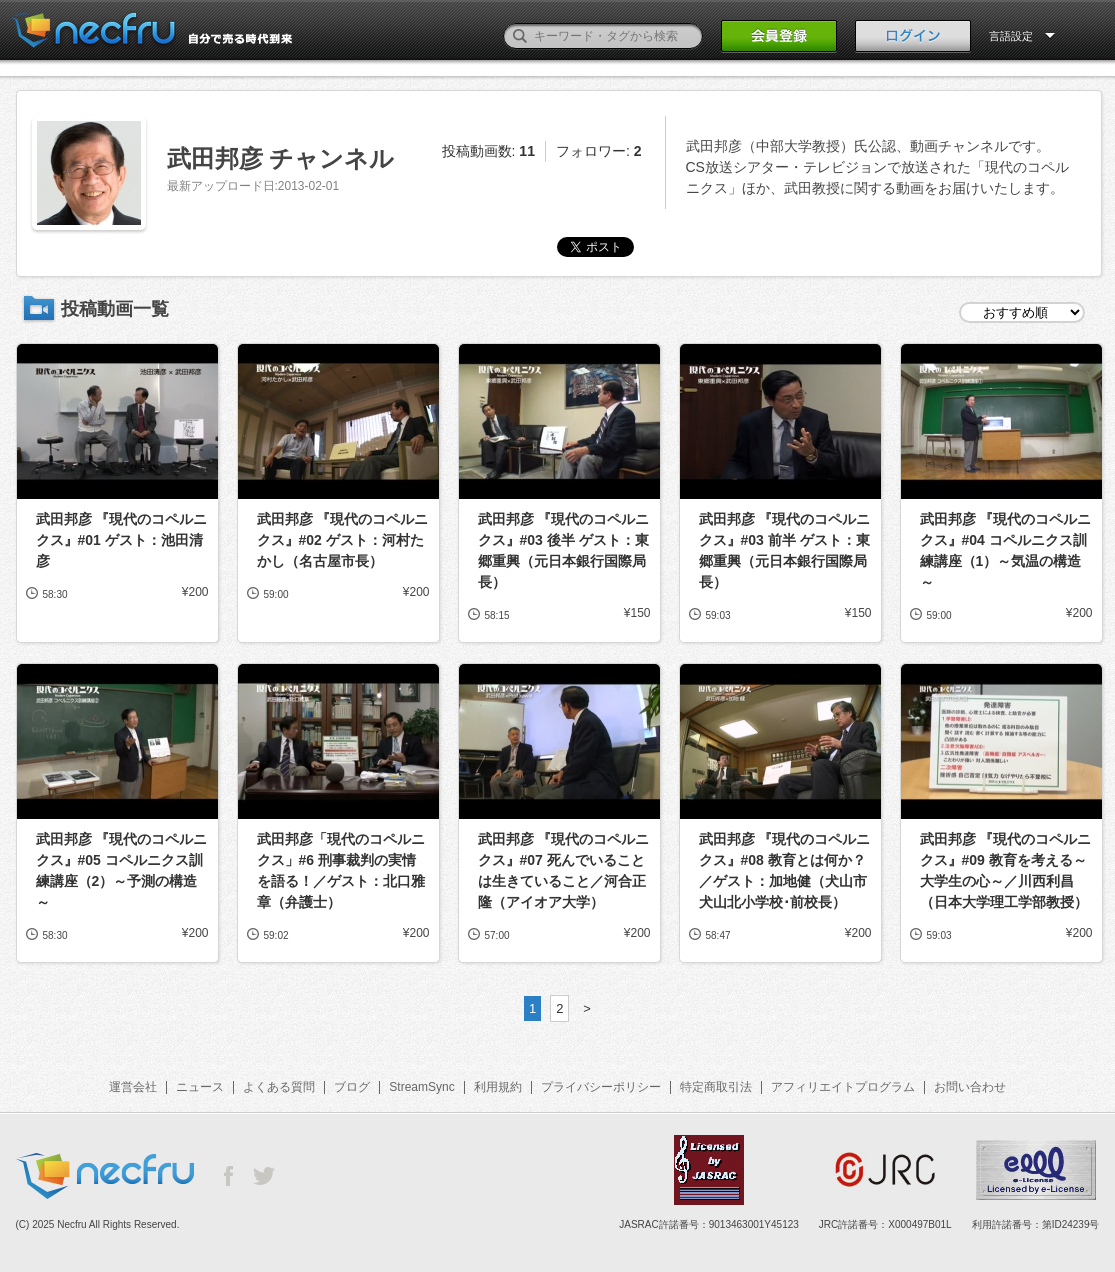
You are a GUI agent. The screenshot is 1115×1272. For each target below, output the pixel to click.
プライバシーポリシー (601, 1087)
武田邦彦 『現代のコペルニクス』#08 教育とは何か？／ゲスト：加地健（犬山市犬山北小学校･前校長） (785, 870)
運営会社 (133, 1087)
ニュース (200, 1087)
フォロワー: (599, 151)
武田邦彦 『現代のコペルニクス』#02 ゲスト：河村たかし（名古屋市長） (343, 540)
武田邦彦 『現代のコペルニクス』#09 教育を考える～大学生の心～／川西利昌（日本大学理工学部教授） (1006, 870)
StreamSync (421, 1087)
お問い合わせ (970, 1087)
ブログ (352, 1087)
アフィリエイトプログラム (843, 1087)
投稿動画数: (488, 151)
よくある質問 (279, 1087)
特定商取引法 (716, 1087)
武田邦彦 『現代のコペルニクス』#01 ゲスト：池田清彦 (122, 540)
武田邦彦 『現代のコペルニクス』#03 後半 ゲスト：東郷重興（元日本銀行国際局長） (564, 550)
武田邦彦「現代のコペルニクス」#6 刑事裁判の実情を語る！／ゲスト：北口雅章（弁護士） (341, 870)
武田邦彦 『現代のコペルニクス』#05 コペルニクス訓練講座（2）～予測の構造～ (122, 870)
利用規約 (498, 1087)
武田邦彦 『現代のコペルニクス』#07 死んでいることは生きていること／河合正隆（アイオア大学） (564, 870)
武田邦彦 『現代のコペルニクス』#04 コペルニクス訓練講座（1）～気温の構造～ (1006, 550)
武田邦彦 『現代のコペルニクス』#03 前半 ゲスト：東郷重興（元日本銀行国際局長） (785, 550)
